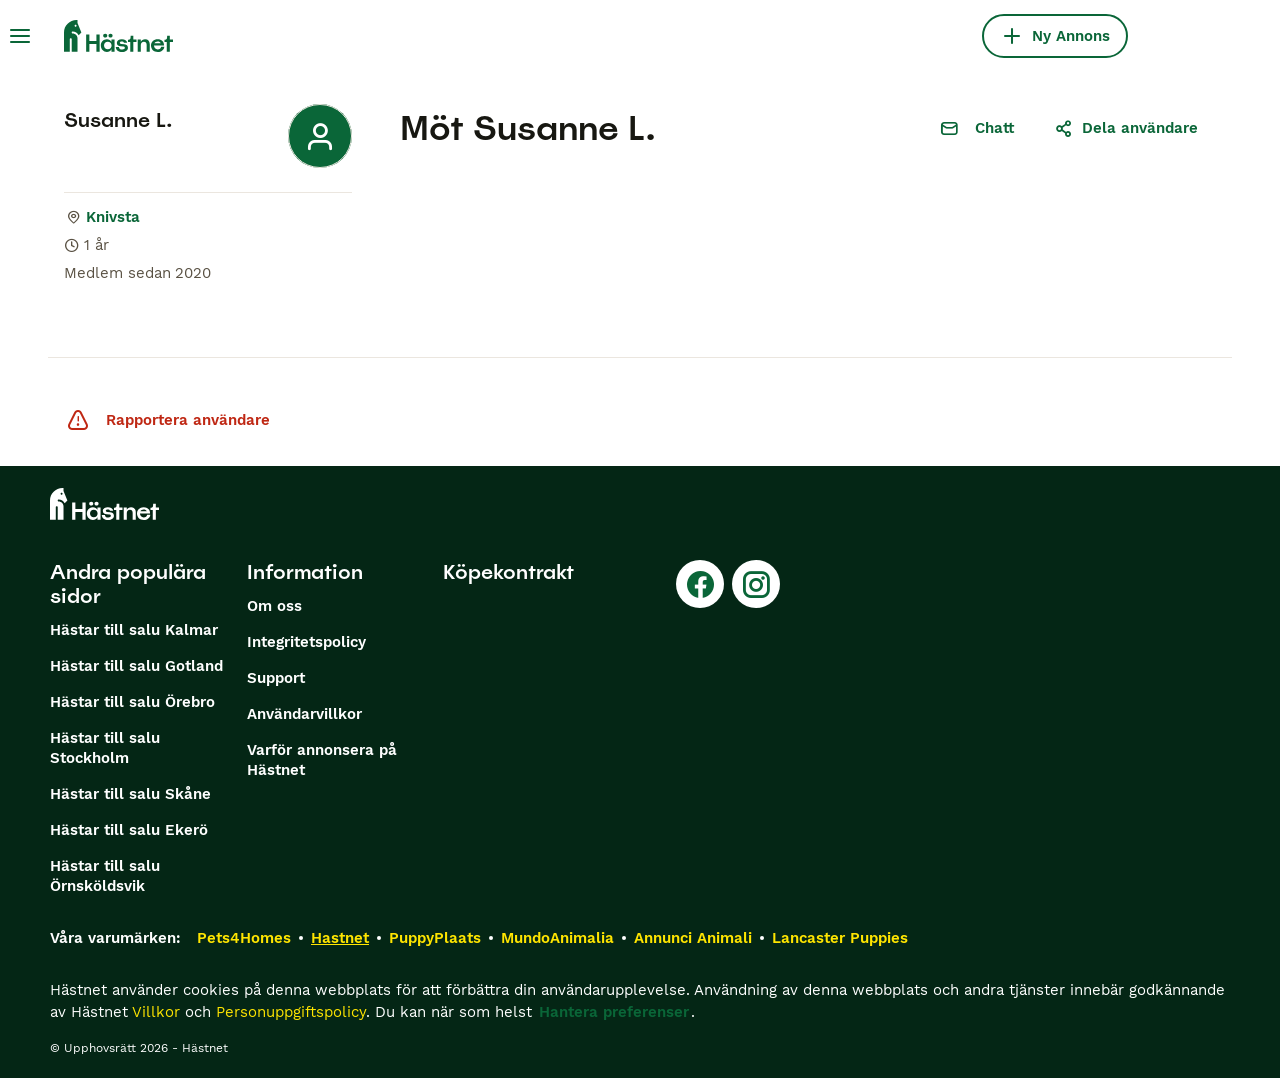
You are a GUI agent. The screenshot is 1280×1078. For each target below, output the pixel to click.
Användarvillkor (304, 714)
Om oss (274, 606)
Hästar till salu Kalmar (134, 630)
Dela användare (1126, 128)
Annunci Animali (693, 938)
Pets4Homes (244, 938)
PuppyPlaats (435, 938)
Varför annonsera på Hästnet (322, 760)
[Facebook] (700, 584)
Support (276, 678)
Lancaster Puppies (840, 938)
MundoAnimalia (557, 938)
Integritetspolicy (306, 642)
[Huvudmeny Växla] (20, 36)
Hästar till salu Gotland (136, 666)
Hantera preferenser (614, 1012)
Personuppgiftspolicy (291, 1012)
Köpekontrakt (508, 572)
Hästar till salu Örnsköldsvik (105, 876)
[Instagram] (756, 584)
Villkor (156, 1012)
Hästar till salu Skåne (130, 794)
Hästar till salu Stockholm (105, 748)
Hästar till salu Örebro (132, 702)
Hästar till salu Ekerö (129, 830)
